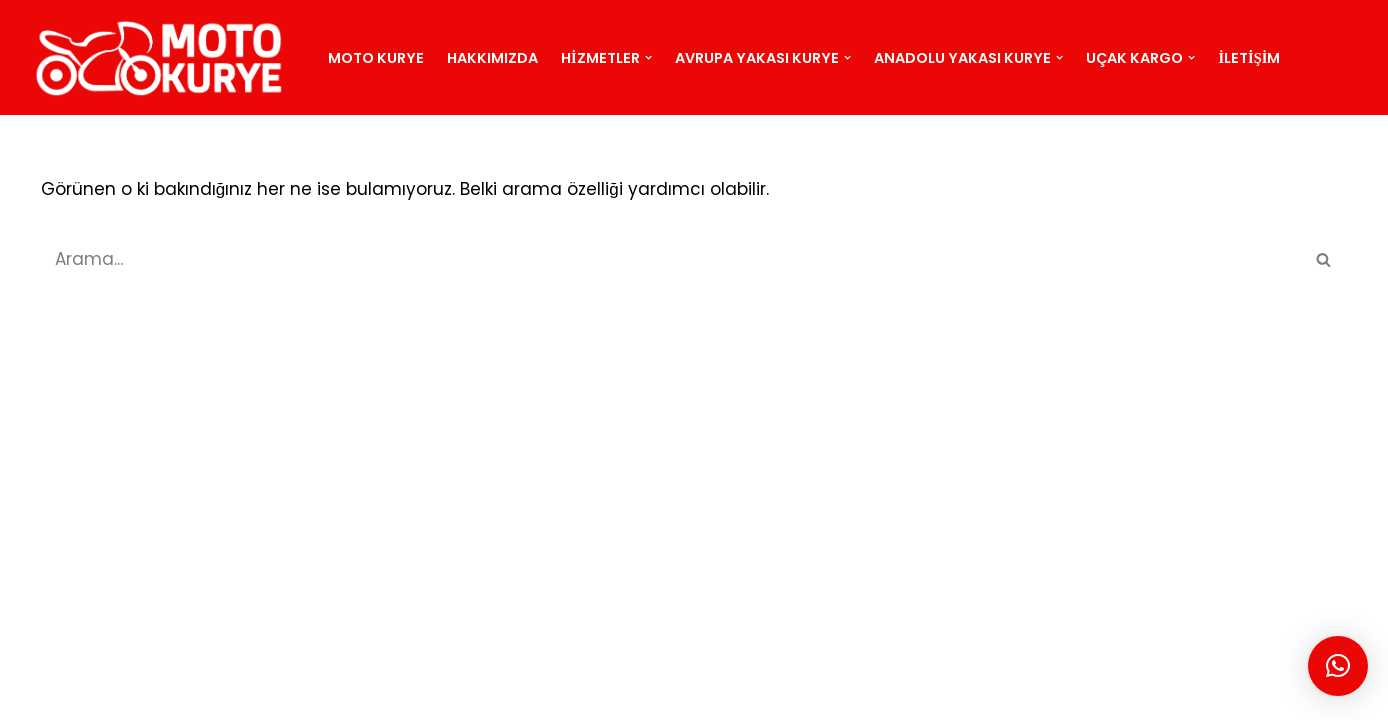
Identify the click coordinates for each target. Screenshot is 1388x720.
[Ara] (672, 259)
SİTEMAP (293, 693)
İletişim (1250, 58)
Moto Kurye (376, 58)
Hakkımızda (492, 58)
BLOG (365, 693)
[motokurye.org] (164, 57)
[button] (648, 57)
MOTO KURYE (193, 693)
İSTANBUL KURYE (466, 693)
